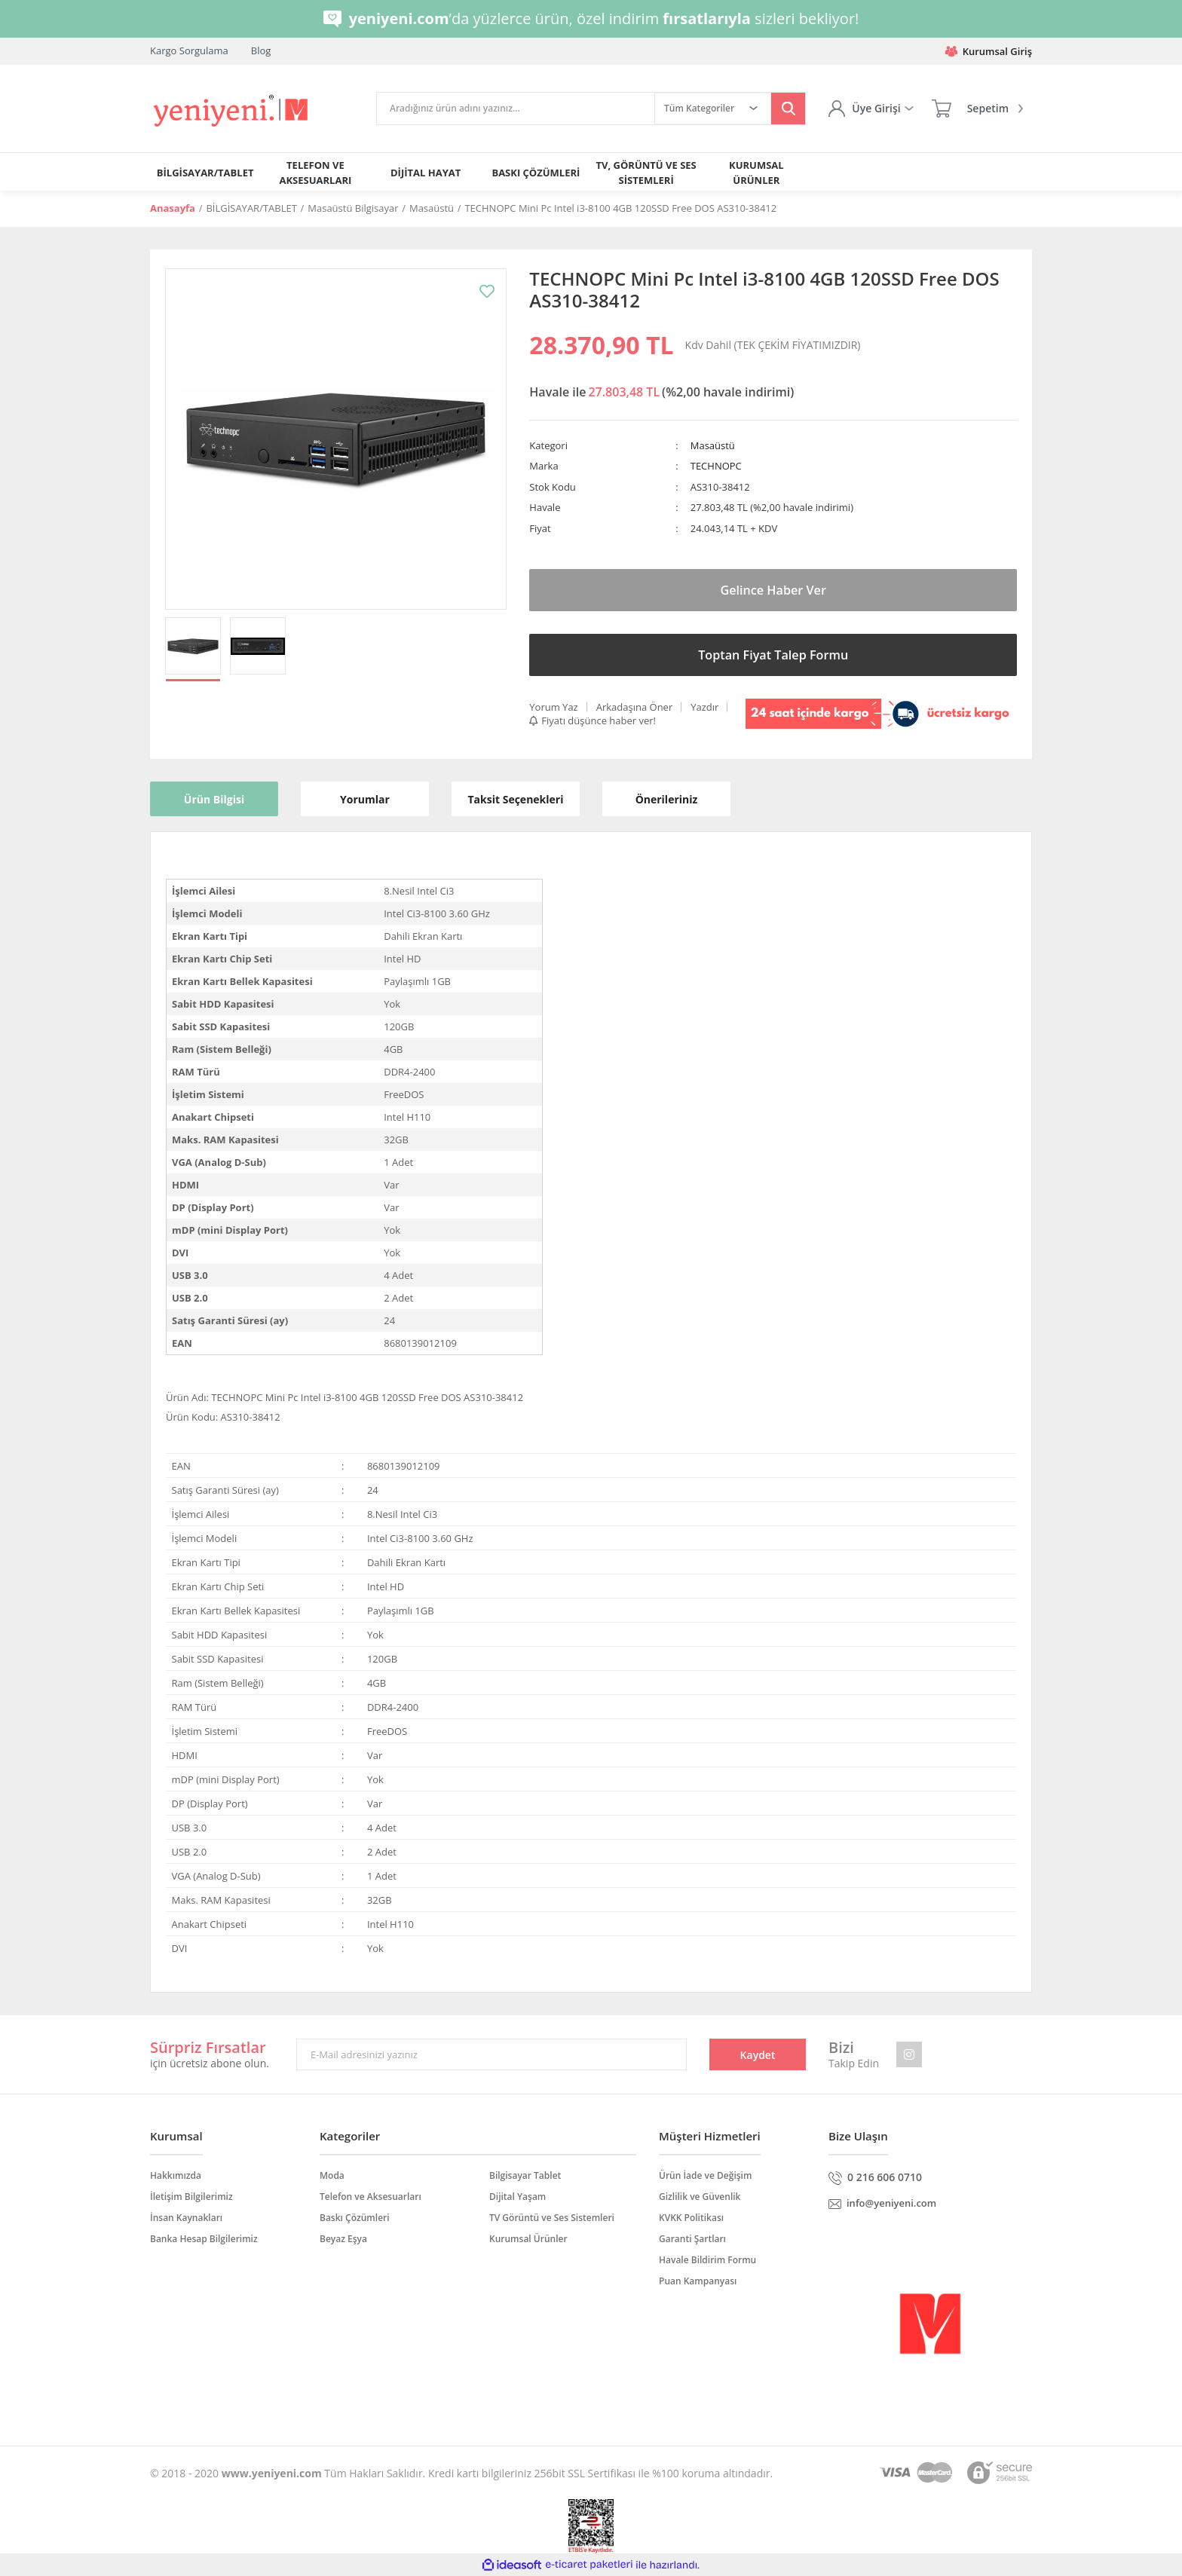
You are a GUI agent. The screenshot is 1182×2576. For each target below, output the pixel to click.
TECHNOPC (716, 466)
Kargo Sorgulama (189, 50)
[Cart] (977, 108)
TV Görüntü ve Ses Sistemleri (551, 2217)
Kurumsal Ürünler (528, 2238)
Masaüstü (713, 445)
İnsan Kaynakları (186, 2217)
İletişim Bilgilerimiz (191, 2196)
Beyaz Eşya (343, 2238)
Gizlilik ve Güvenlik (699, 2196)
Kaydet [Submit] (758, 2055)
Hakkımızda (175, 2175)
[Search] (515, 108)
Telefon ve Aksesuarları (370, 2196)
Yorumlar (365, 799)
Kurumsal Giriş (988, 51)
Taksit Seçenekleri (516, 799)
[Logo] (232, 111)
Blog (261, 50)
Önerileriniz (666, 799)
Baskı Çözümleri (355, 2217)
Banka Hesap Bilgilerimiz (204, 2238)
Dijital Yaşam (517, 2196)
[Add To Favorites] (487, 291)
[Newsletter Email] (491, 2054)
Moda (332, 2175)
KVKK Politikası (691, 2217)
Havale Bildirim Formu (707, 2259)
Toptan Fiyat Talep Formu (773, 655)
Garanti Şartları (692, 2238)
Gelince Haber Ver (773, 590)
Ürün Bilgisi (214, 799)
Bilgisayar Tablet (525, 2175)
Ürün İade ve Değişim (705, 2175)
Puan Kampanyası (697, 2281)
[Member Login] (870, 108)
